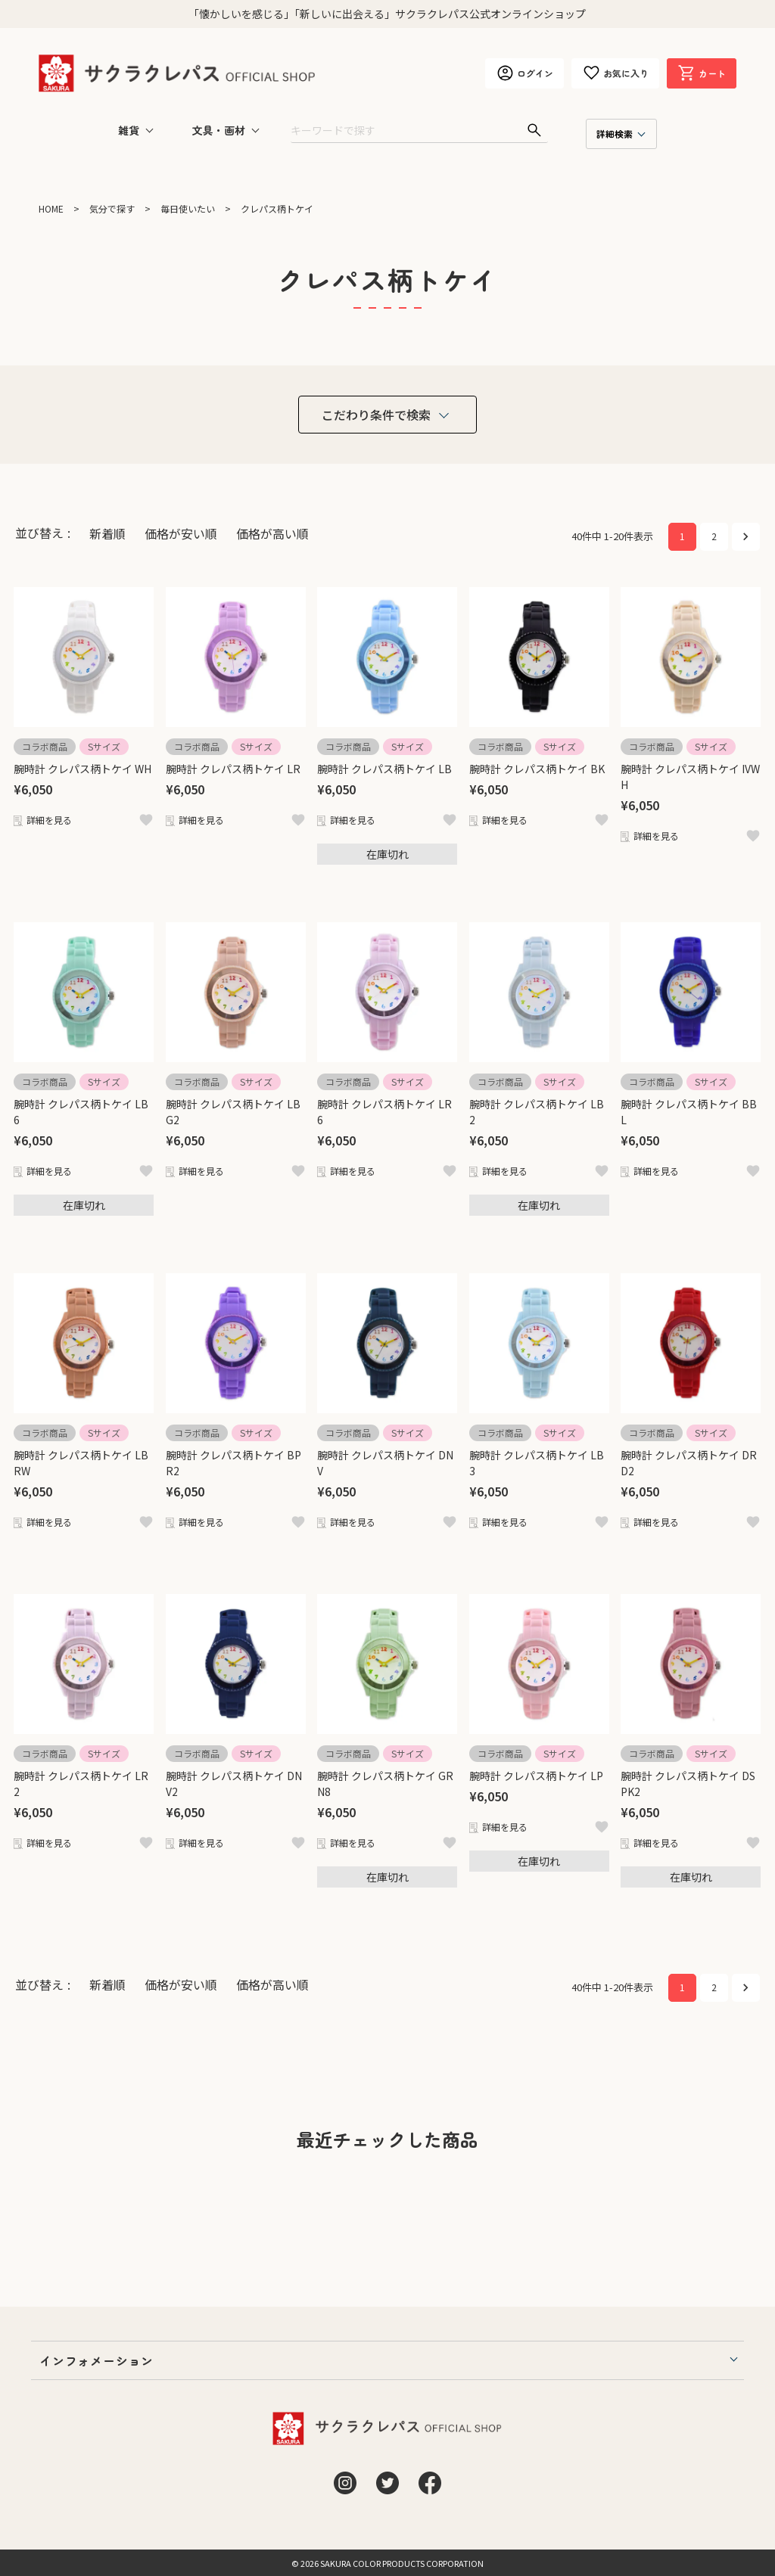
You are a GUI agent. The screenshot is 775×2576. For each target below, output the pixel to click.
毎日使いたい (187, 208)
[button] (746, 537)
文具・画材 (218, 130)
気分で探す (112, 208)
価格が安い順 (181, 533)
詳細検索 (614, 133)
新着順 (107, 533)
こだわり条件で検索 (376, 415)
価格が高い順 (272, 533)
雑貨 (128, 130)
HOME (51, 208)
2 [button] (714, 536)
